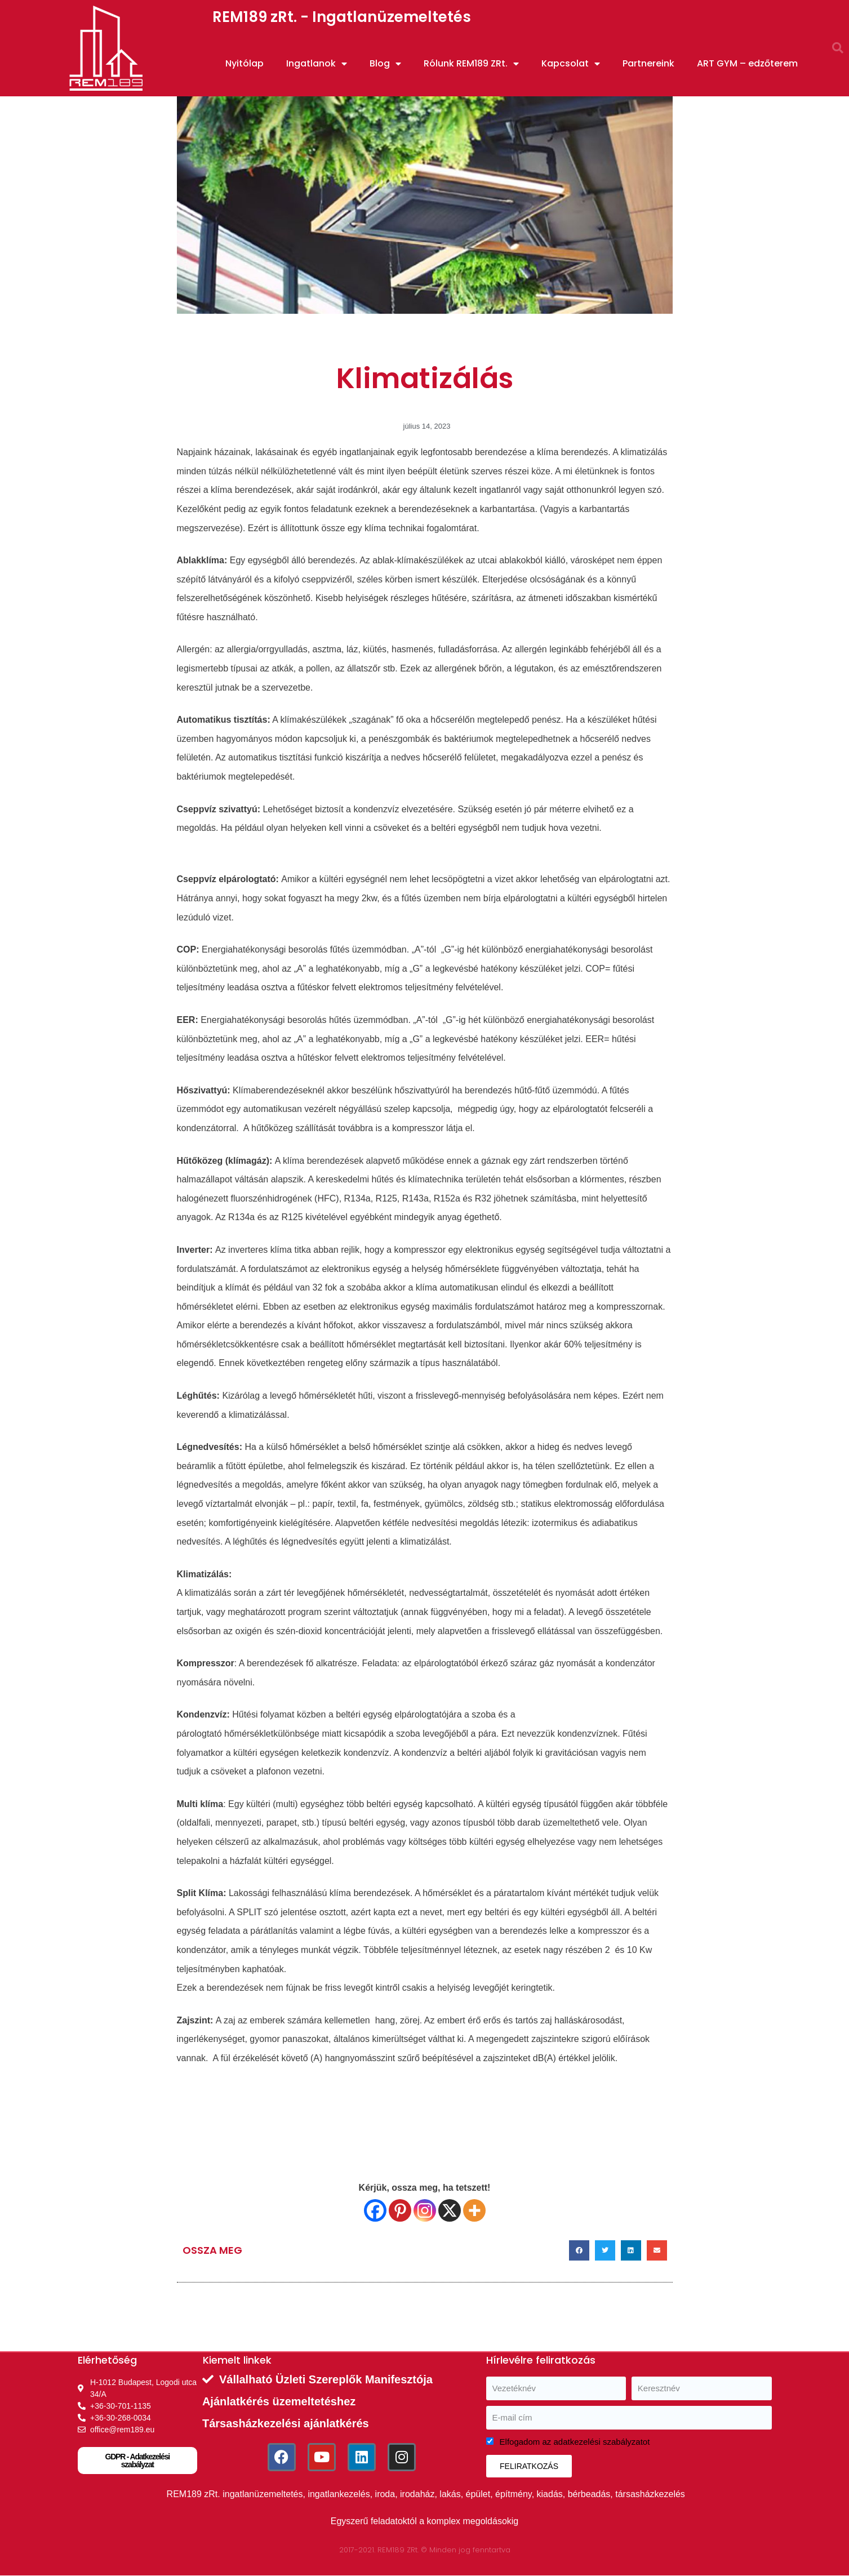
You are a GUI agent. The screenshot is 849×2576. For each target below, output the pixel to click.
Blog (385, 64)
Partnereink (648, 63)
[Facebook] (375, 2210)
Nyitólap (244, 63)
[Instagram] (425, 2210)
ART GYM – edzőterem (747, 63)
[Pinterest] (400, 2210)
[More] (474, 2210)
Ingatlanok (316, 64)
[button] (837, 48)
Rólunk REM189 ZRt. (471, 64)
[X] (449, 2210)
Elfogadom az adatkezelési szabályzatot (575, 2441)
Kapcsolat (570, 64)
